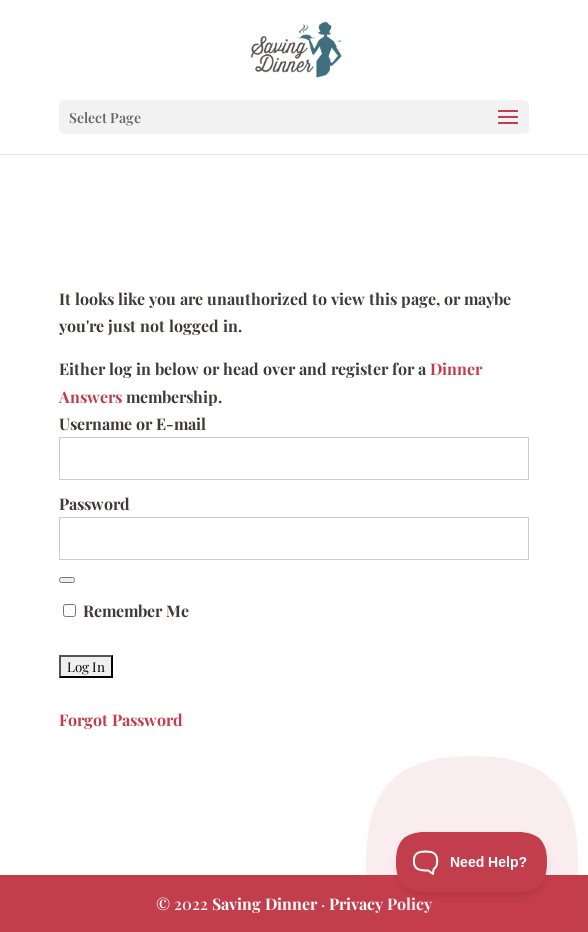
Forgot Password (121, 719)
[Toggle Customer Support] (472, 862)
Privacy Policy (380, 903)
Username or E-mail (132, 423)
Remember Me (126, 610)
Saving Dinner (264, 903)
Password (94, 503)
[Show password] (67, 580)
